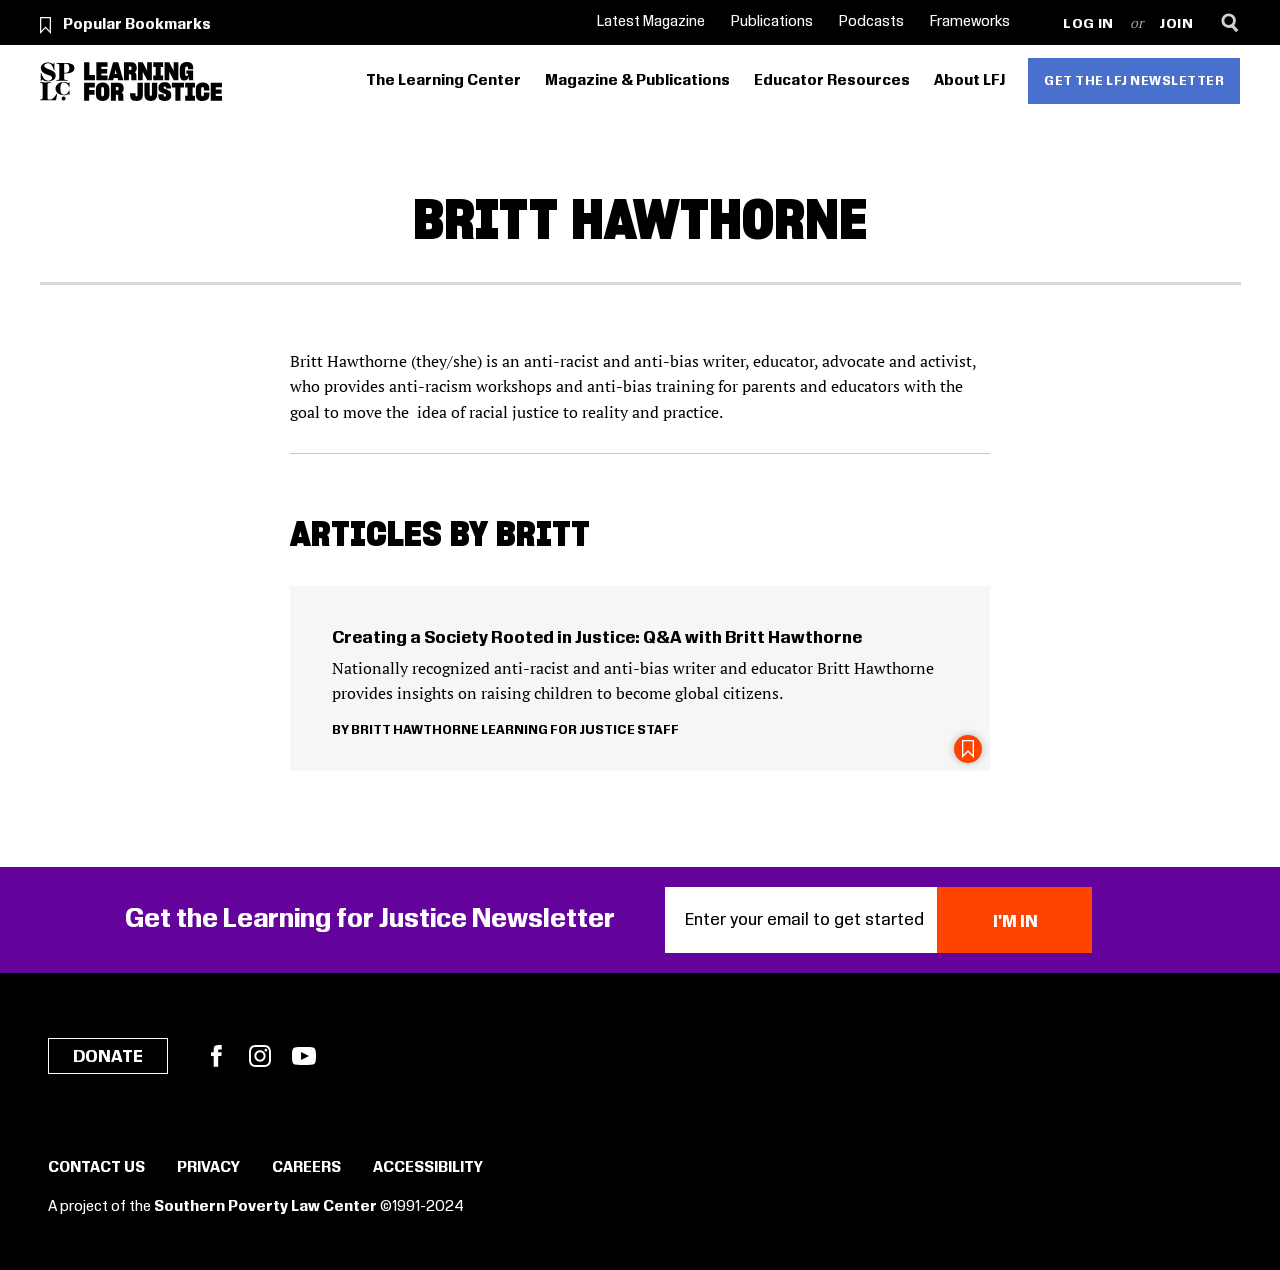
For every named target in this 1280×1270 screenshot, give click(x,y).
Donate (108, 1057)
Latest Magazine (651, 22)
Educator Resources (832, 81)
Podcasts (871, 22)
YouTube (304, 1056)
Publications (772, 22)
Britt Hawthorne (415, 730)
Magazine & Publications (637, 81)
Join (1176, 24)
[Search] (1230, 22)
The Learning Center (443, 81)
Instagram (260, 1056)
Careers (306, 1168)
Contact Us (96, 1168)
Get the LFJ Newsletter (1134, 81)
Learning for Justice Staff (580, 730)
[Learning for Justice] (153, 81)
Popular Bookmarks (137, 25)
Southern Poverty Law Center (265, 1207)
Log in (1088, 24)
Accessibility (428, 1168)
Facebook (216, 1056)
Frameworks (970, 22)
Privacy (208, 1168)
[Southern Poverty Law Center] (57, 81)
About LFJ (969, 81)
